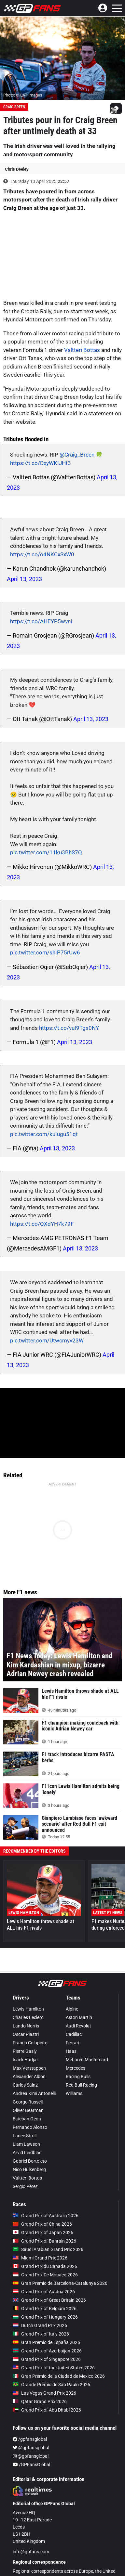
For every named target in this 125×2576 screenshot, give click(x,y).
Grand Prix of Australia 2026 (45, 2215)
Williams (74, 2093)
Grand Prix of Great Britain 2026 (49, 2300)
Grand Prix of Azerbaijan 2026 (47, 2350)
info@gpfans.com (31, 2551)
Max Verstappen (29, 2068)
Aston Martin (79, 2017)
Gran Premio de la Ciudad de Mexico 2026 (59, 2376)
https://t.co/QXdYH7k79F (42, 1224)
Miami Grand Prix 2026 (40, 2257)
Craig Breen (14, 107)
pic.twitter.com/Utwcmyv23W (47, 1340)
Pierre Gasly (25, 2051)
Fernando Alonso (30, 2127)
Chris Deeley (17, 169)
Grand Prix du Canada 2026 (45, 2266)
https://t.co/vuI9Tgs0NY (69, 1028)
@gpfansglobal (31, 2447)
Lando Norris (26, 2025)
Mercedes (75, 2068)
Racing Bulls (78, 2076)
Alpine (72, 2009)
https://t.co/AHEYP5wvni (41, 621)
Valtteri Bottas (82, 350)
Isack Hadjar (25, 2059)
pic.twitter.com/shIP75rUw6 (45, 952)
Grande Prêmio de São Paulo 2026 (51, 2384)
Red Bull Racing (81, 2085)
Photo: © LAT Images (22, 95)
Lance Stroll (24, 2135)
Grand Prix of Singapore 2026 (47, 2359)
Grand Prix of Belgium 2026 (44, 2308)
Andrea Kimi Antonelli (34, 2093)
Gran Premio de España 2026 (46, 2342)
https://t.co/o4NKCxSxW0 (42, 554)
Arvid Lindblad (27, 2152)
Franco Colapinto (30, 2042)
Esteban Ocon (27, 2118)
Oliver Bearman (28, 2110)
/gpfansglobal (30, 2439)
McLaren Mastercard (87, 2059)
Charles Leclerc (28, 2017)
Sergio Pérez (25, 2186)
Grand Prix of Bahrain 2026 (44, 2241)
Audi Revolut (78, 2025)
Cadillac (74, 2034)
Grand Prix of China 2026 (42, 2224)
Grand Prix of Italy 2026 (41, 2334)
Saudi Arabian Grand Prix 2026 (48, 2249)
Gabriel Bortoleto (30, 2161)
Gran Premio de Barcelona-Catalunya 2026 (60, 2283)
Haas (71, 2051)
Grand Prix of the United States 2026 (54, 2367)
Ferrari (72, 2042)
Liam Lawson (26, 2144)
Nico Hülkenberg (29, 2169)
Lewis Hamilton (28, 2009)
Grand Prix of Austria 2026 (44, 2291)
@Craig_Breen (77, 454)
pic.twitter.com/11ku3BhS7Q (46, 852)
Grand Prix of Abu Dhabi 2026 (47, 2410)
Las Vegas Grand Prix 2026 (44, 2393)
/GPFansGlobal (31, 2464)
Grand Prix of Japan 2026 (43, 2232)
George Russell (28, 2101)
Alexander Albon (29, 2076)
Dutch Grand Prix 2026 (40, 2325)
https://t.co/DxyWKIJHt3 (40, 463)
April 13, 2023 (24, 579)
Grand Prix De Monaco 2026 (45, 2274)
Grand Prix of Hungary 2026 (45, 2317)
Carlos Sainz (25, 2085)
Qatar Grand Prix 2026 (40, 2401)
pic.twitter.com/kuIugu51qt (44, 1134)
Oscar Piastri (26, 2034)
